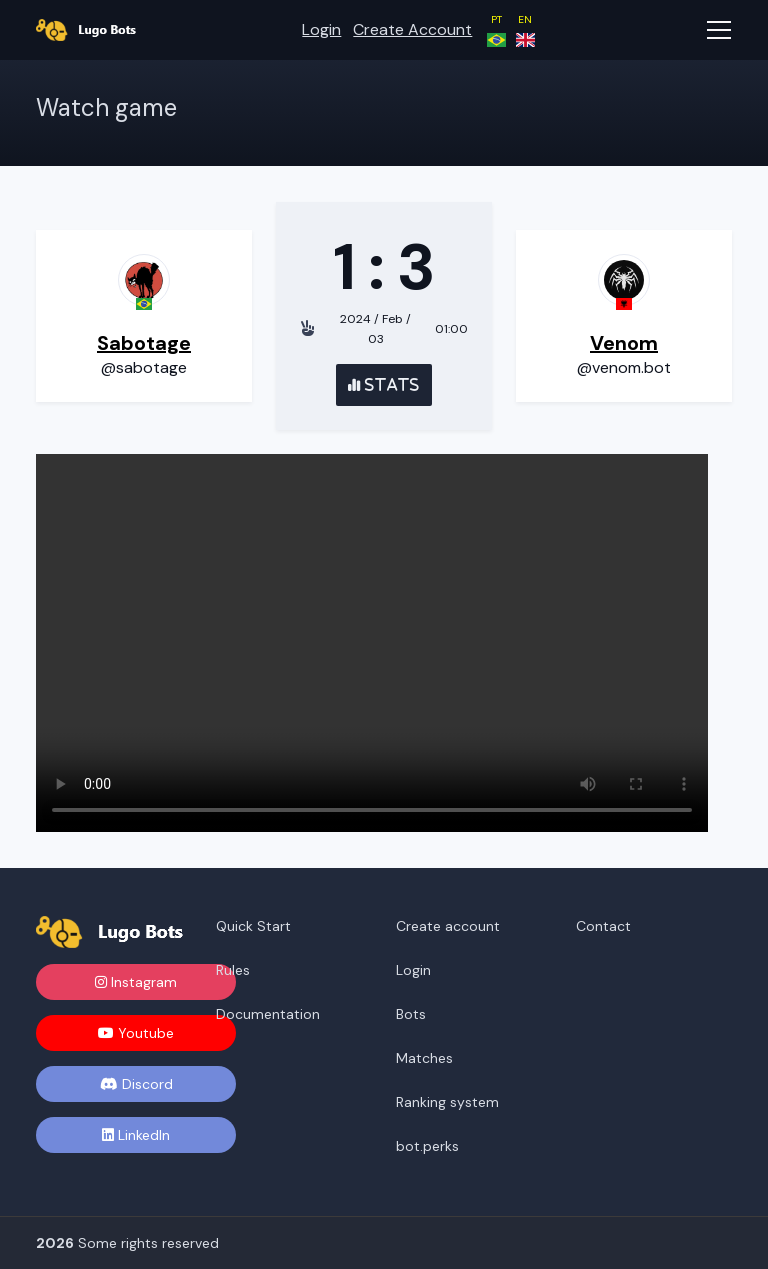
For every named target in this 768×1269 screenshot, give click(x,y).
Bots (411, 1014)
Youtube (136, 1033)
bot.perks (427, 1146)
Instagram (136, 982)
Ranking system (447, 1102)
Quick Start (253, 926)
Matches (424, 1058)
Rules (233, 970)
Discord (136, 1084)
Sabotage (144, 343)
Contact (603, 926)
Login (321, 30)
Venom (624, 343)
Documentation (268, 1014)
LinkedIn (136, 1135)
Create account (412, 30)
